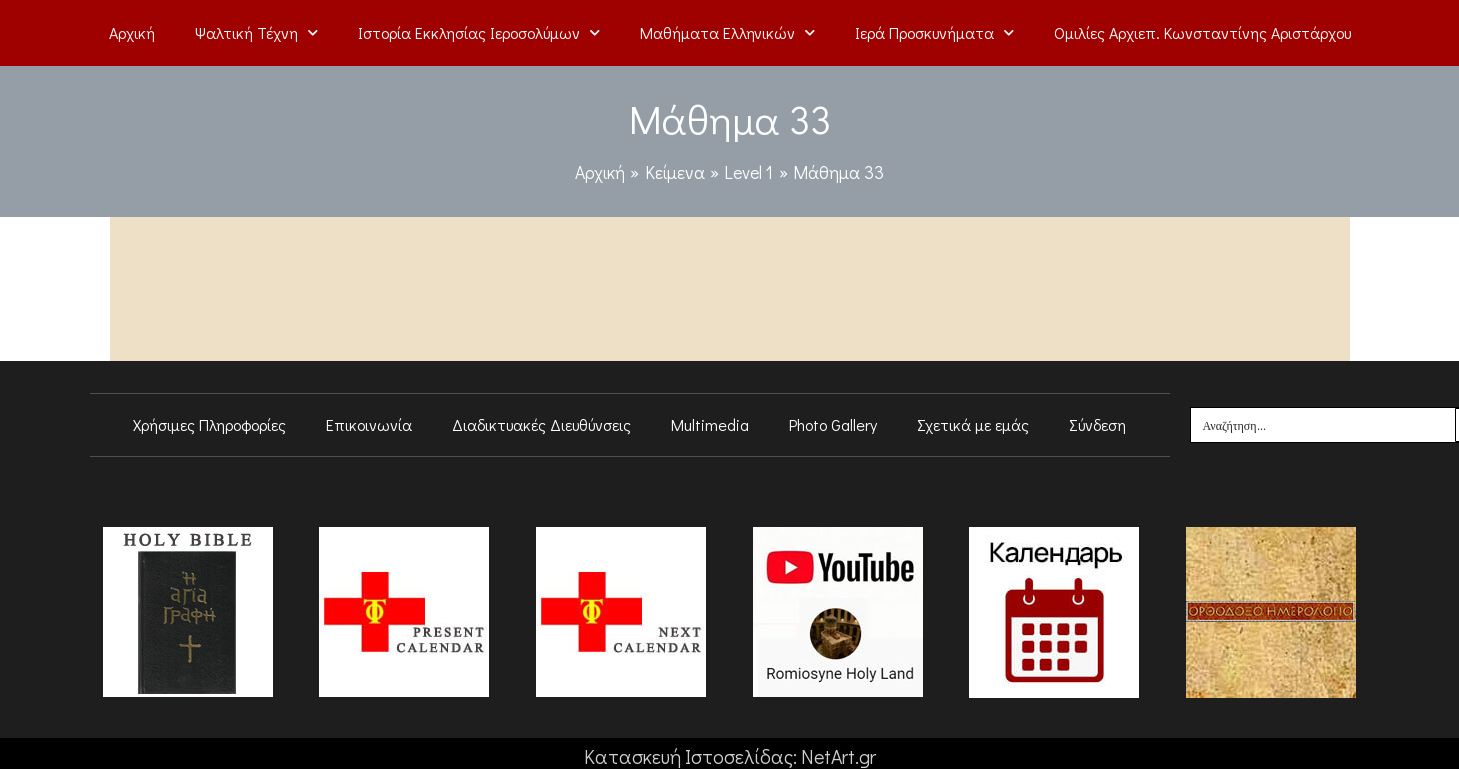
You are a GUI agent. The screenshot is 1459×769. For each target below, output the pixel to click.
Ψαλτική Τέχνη (256, 32)
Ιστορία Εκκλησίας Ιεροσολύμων (479, 32)
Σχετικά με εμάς (973, 424)
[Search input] (1324, 425)
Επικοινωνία (369, 424)
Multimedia (710, 424)
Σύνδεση (1097, 424)
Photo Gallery (833, 424)
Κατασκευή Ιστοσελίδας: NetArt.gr (729, 756)
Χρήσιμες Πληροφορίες (209, 424)
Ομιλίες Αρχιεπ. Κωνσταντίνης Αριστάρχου (1202, 32)
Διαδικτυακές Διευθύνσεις (541, 424)
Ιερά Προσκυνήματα (934, 32)
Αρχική (132, 32)
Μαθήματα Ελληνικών (727, 32)
